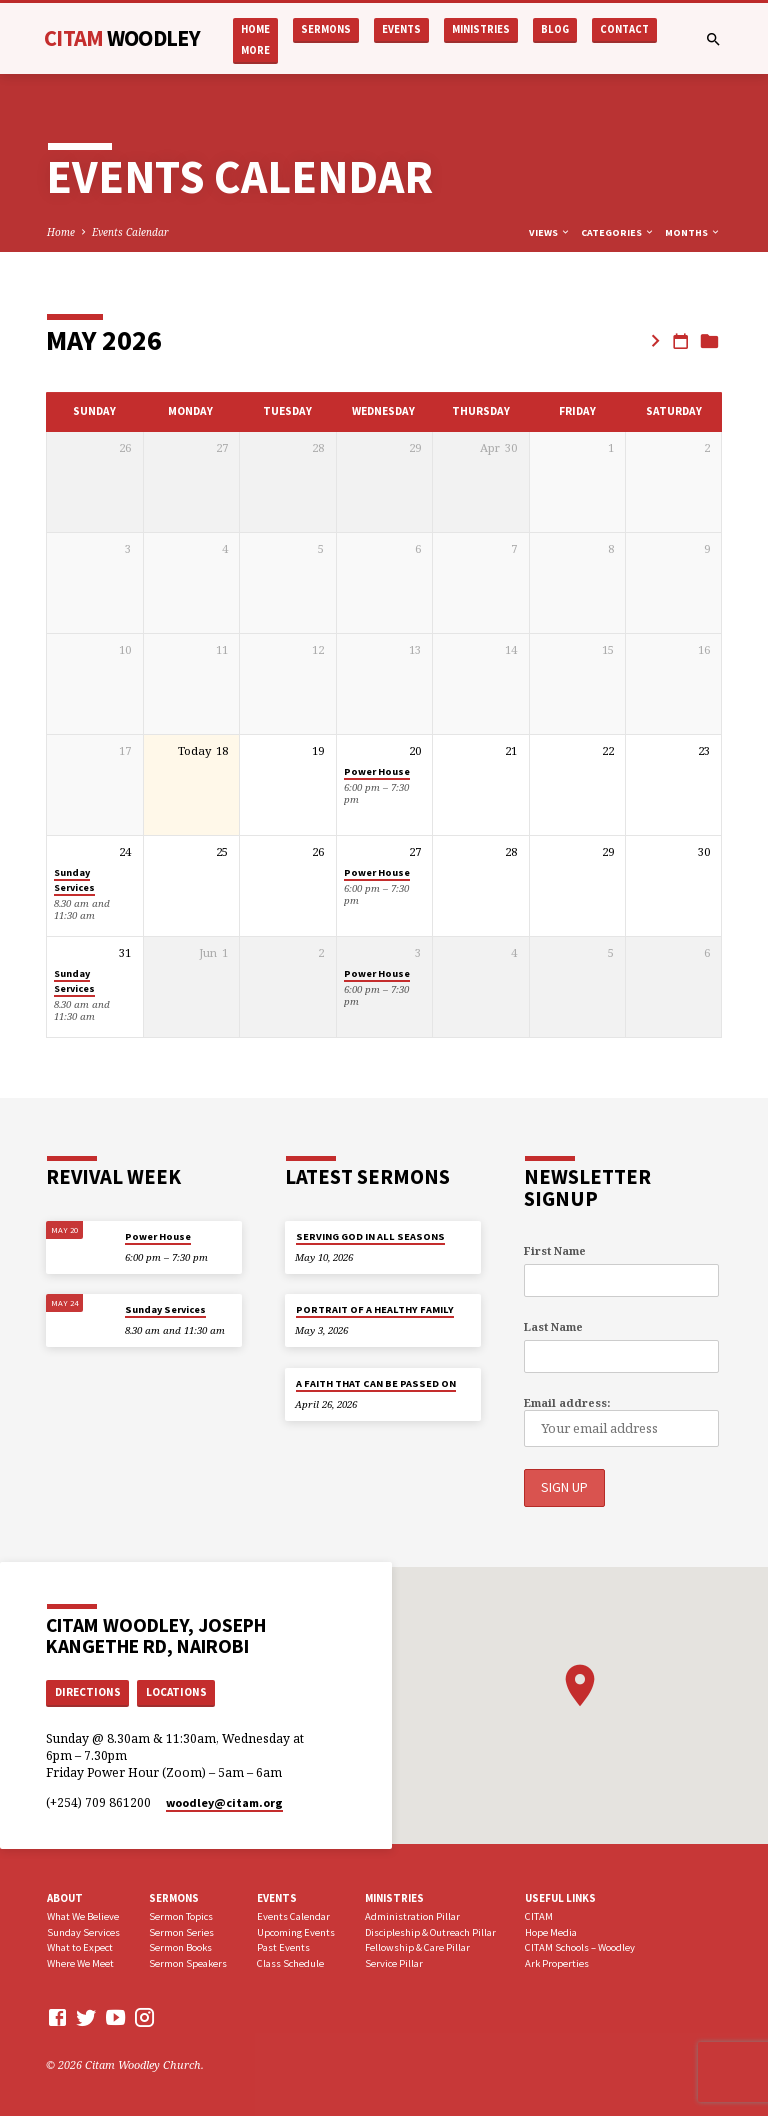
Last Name (553, 1326)
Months (693, 232)
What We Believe (83, 1915)
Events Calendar (130, 232)
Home (255, 29)
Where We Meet (80, 1962)
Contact (624, 29)
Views (550, 232)
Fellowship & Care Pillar (417, 1947)
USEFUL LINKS (560, 1897)
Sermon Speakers (188, 1962)
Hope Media (551, 1931)
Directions (88, 1691)
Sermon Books (180, 1947)
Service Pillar (394, 1962)
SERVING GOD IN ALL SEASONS (370, 1236)
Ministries (481, 29)
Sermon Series (181, 1931)
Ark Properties (557, 1962)
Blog (555, 29)
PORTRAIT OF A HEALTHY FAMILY (375, 1309)
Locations (176, 1691)
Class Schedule (290, 1962)
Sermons (326, 29)
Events (401, 29)
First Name (555, 1250)
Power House (377, 771)
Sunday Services (74, 880)
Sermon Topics (181, 1915)
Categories (618, 232)
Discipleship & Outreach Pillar (430, 1931)
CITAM (122, 38)
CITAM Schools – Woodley (580, 1947)
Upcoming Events (296, 1931)
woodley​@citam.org (224, 1801)
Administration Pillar (412, 1915)
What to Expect (80, 1947)
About (65, 1897)
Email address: (567, 1402)
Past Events (283, 1947)
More (255, 50)
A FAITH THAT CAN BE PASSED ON (376, 1383)
